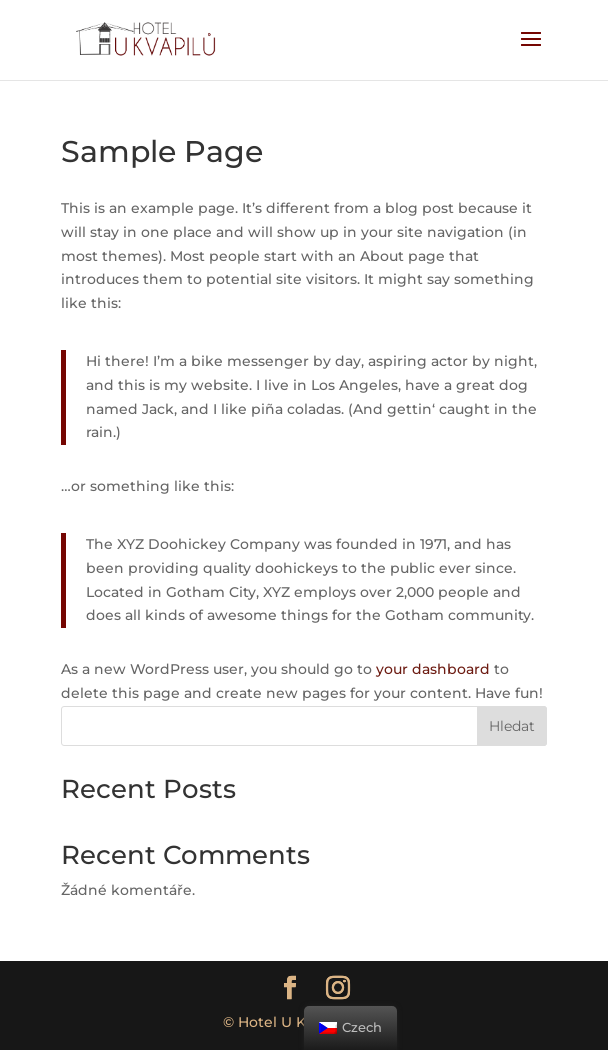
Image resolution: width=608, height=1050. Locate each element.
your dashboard (433, 669)
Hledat (512, 726)
